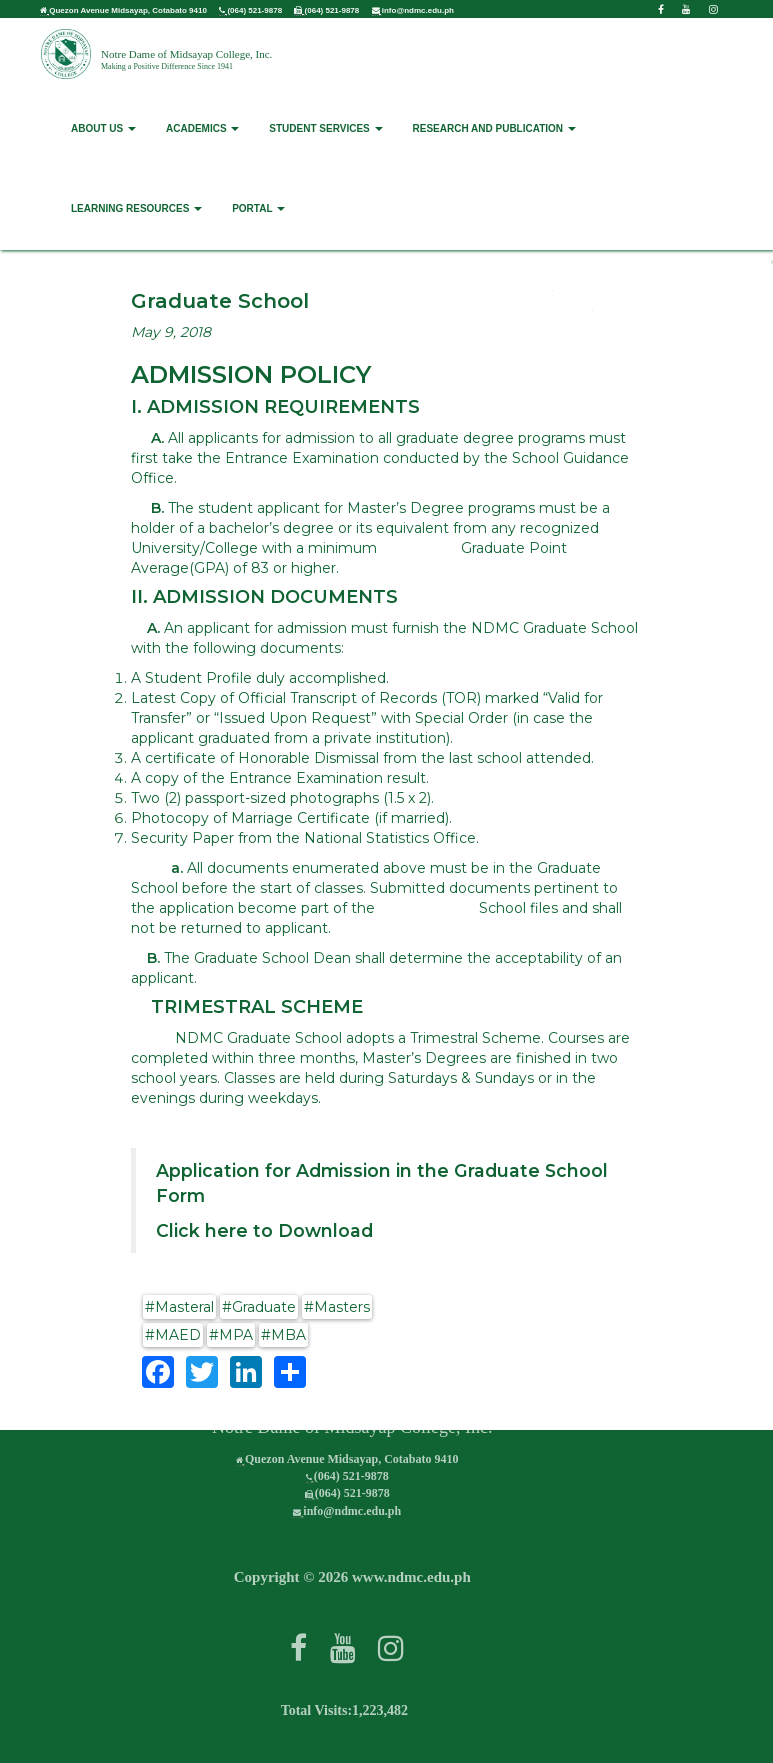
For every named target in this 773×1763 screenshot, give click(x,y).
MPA (236, 1335)
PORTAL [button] (258, 206)
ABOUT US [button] (103, 126)
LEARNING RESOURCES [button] (136, 206)
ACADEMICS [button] (202, 126)
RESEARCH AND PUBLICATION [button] (494, 126)
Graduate (264, 1307)
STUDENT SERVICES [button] (325, 126)
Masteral (184, 1307)
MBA (288, 1335)
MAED (178, 1335)
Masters (342, 1307)
